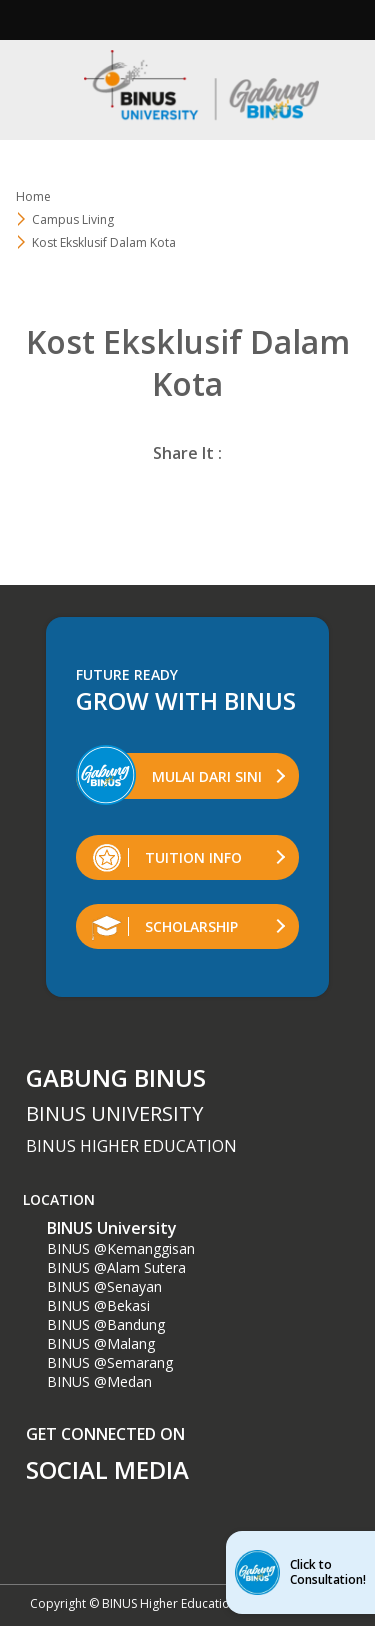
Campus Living (73, 219)
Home (33, 196)
